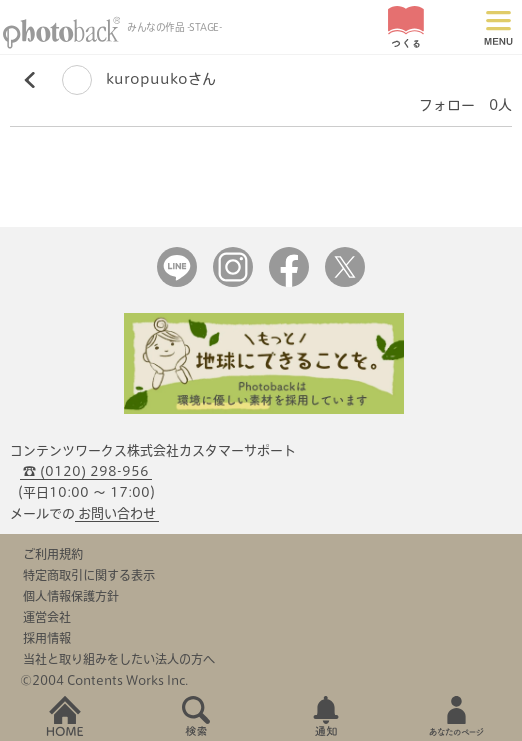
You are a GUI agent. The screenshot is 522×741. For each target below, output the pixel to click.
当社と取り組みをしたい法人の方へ (119, 659)
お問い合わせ (117, 513)
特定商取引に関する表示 (89, 575)
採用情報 (47, 638)
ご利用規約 (53, 554)
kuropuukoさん (139, 79)
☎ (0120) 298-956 (86, 471)
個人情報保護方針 (71, 596)
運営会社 (47, 617)
